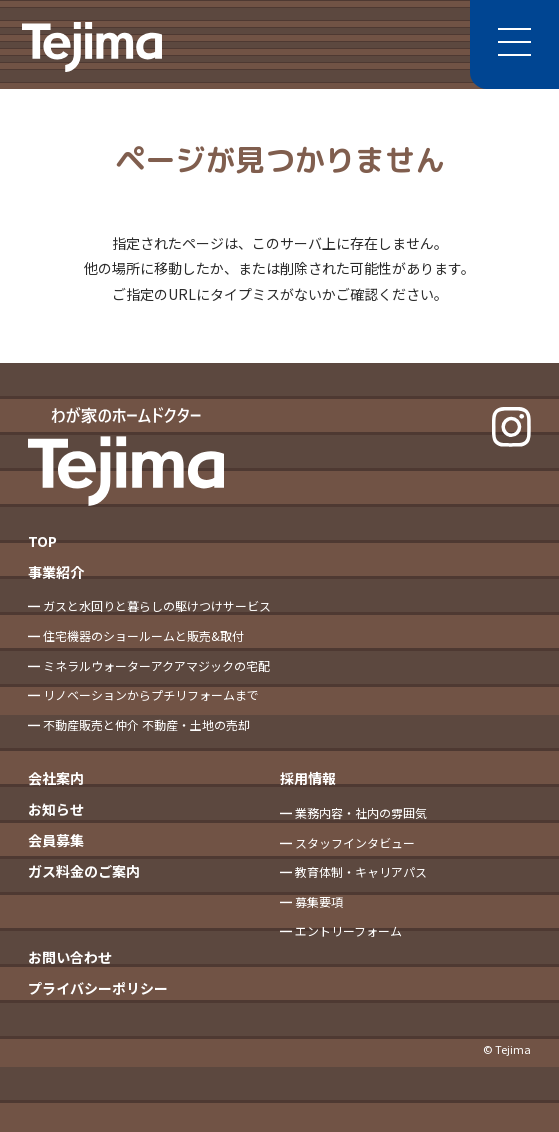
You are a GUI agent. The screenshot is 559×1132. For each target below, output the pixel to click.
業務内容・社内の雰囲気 (361, 812)
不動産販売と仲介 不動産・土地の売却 (146, 724)
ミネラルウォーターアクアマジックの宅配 (156, 665)
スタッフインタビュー (355, 842)
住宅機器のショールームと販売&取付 (143, 635)
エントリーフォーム (348, 930)
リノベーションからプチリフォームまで (151, 694)
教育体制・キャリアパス (361, 871)
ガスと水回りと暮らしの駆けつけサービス (157, 605)
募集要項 (319, 901)
